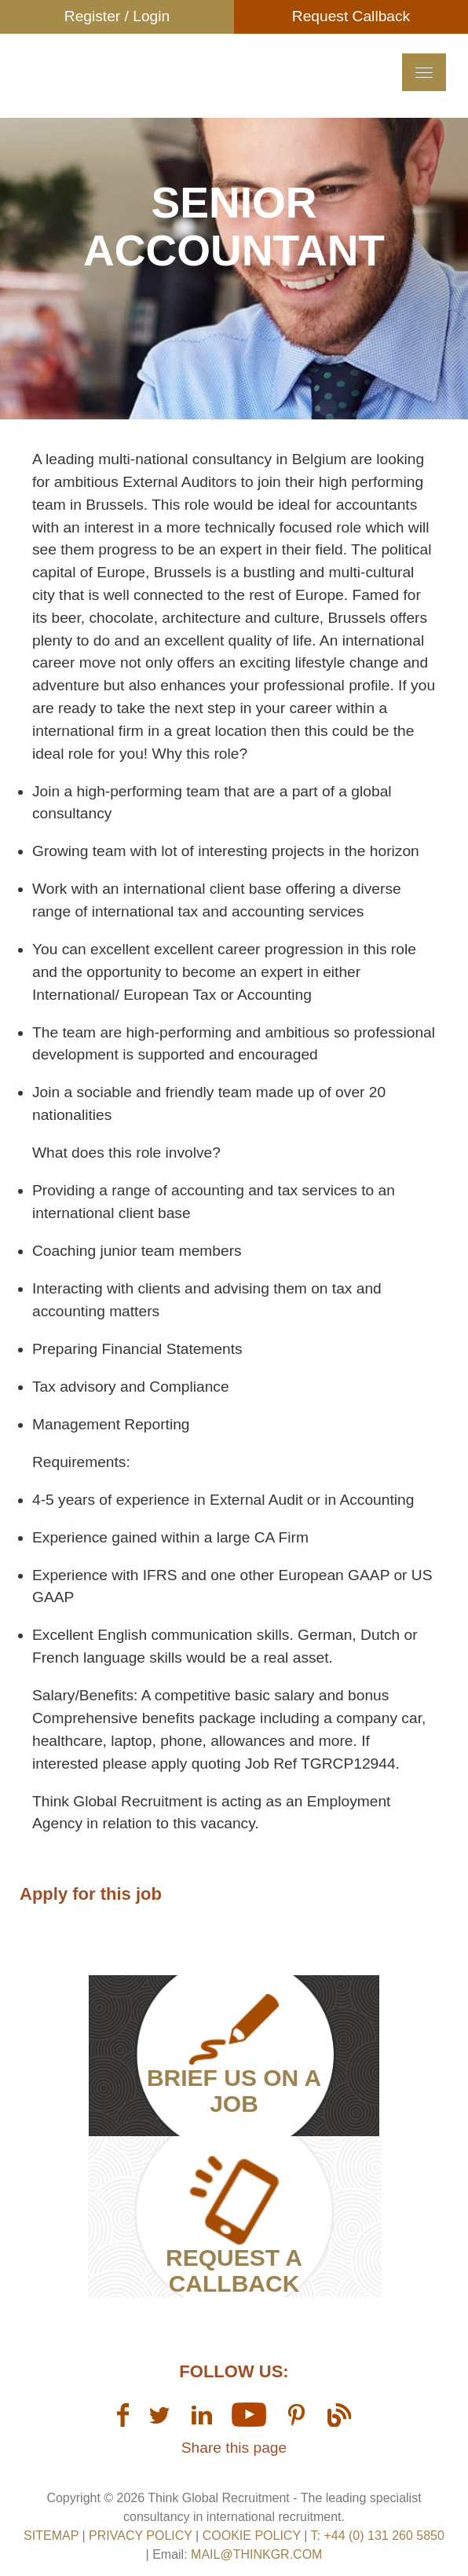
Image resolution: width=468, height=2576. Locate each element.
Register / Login (117, 16)
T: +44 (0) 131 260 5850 (377, 2535)
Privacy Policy (140, 2535)
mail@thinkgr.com (256, 2554)
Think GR (140, 98)
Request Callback (351, 16)
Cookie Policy (252, 2535)
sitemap (51, 2535)
